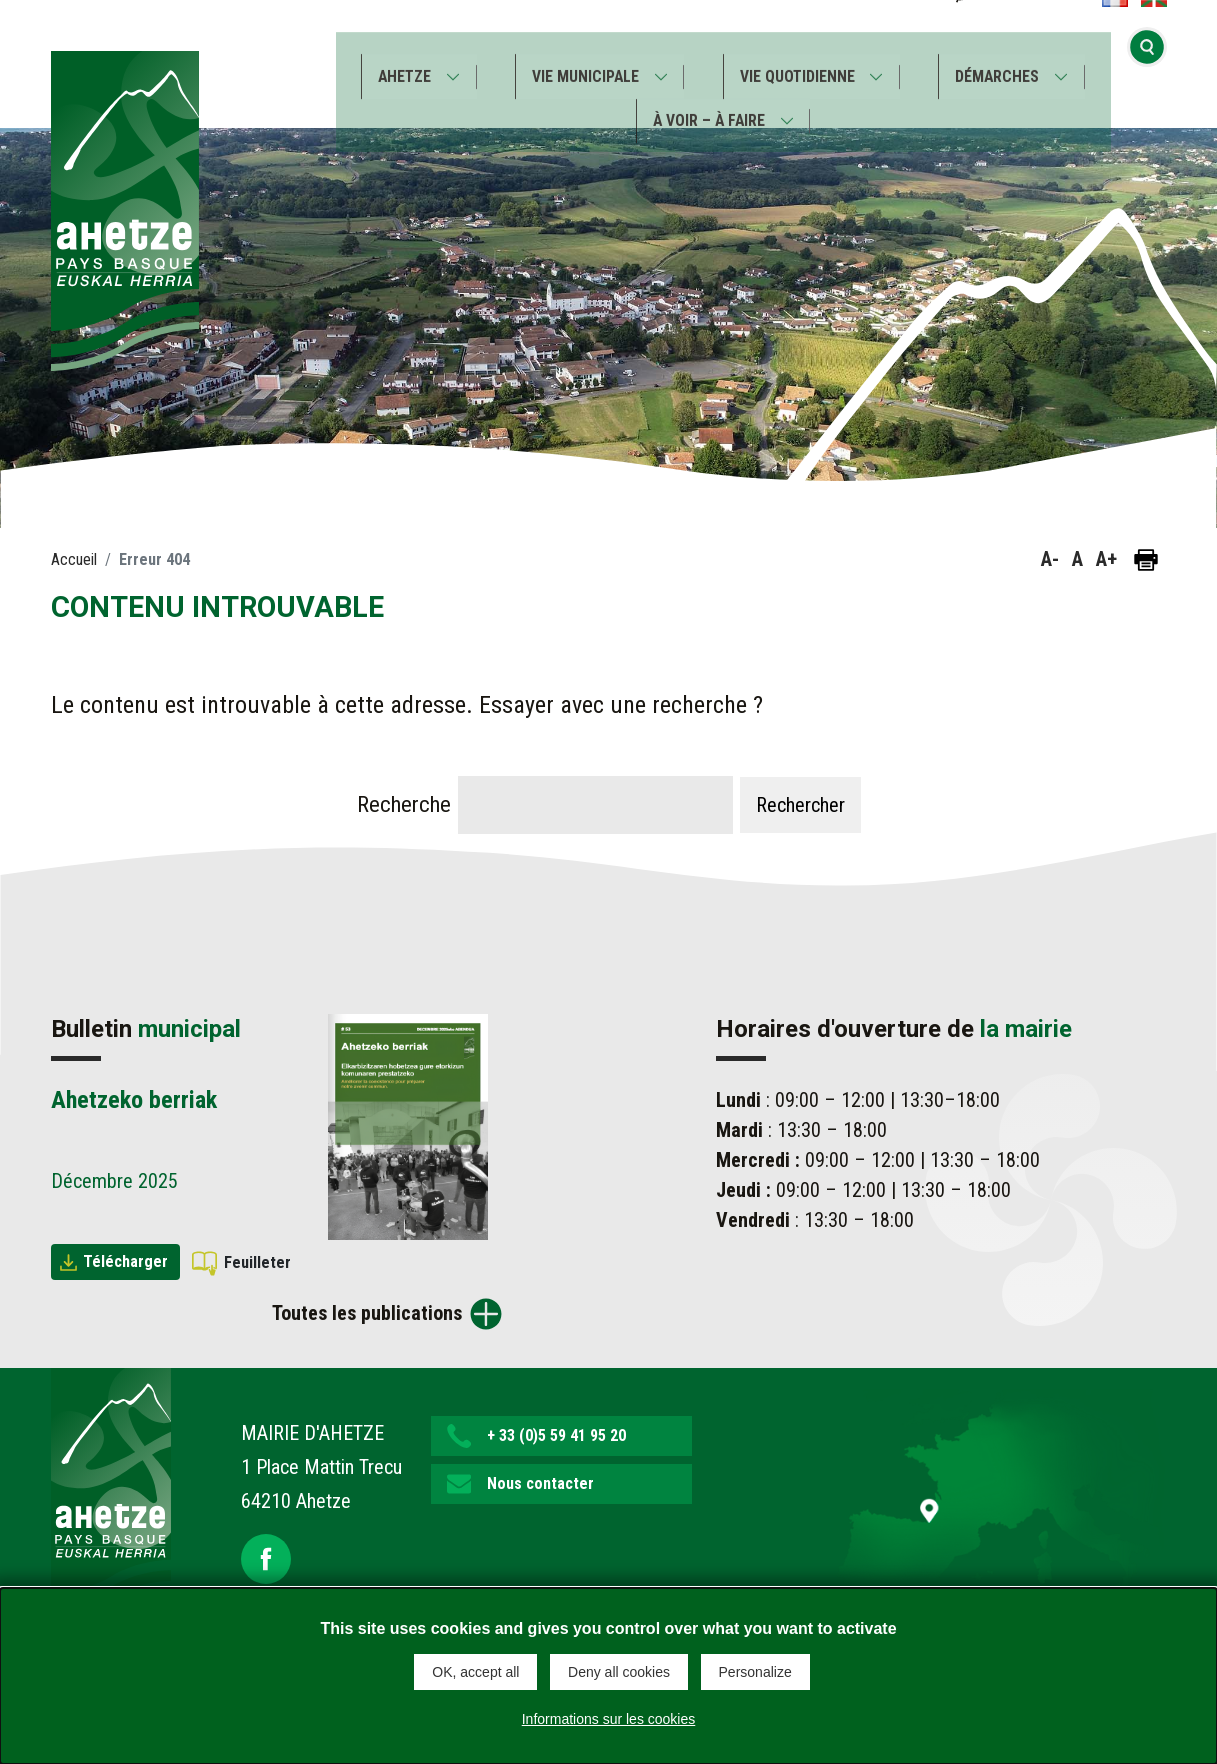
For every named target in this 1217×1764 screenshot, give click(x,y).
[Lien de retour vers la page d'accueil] (111, 1496)
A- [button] (1050, 559)
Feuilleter (257, 1262)
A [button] (1077, 559)
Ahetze (399, 64)
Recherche (404, 804)
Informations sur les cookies (609, 1718)
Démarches (1002, 64)
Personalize (755, 1672)
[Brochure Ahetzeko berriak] (408, 1125)
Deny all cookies (619, 1672)
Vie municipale (583, 64)
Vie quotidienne (798, 64)
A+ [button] (1106, 559)
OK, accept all (475, 1672)
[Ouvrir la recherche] (1147, 63)
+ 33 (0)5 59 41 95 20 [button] (556, 1435)
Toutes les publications (367, 1313)
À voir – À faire (708, 108)
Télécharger (125, 1261)
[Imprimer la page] (1146, 560)
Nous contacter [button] (540, 1483)
